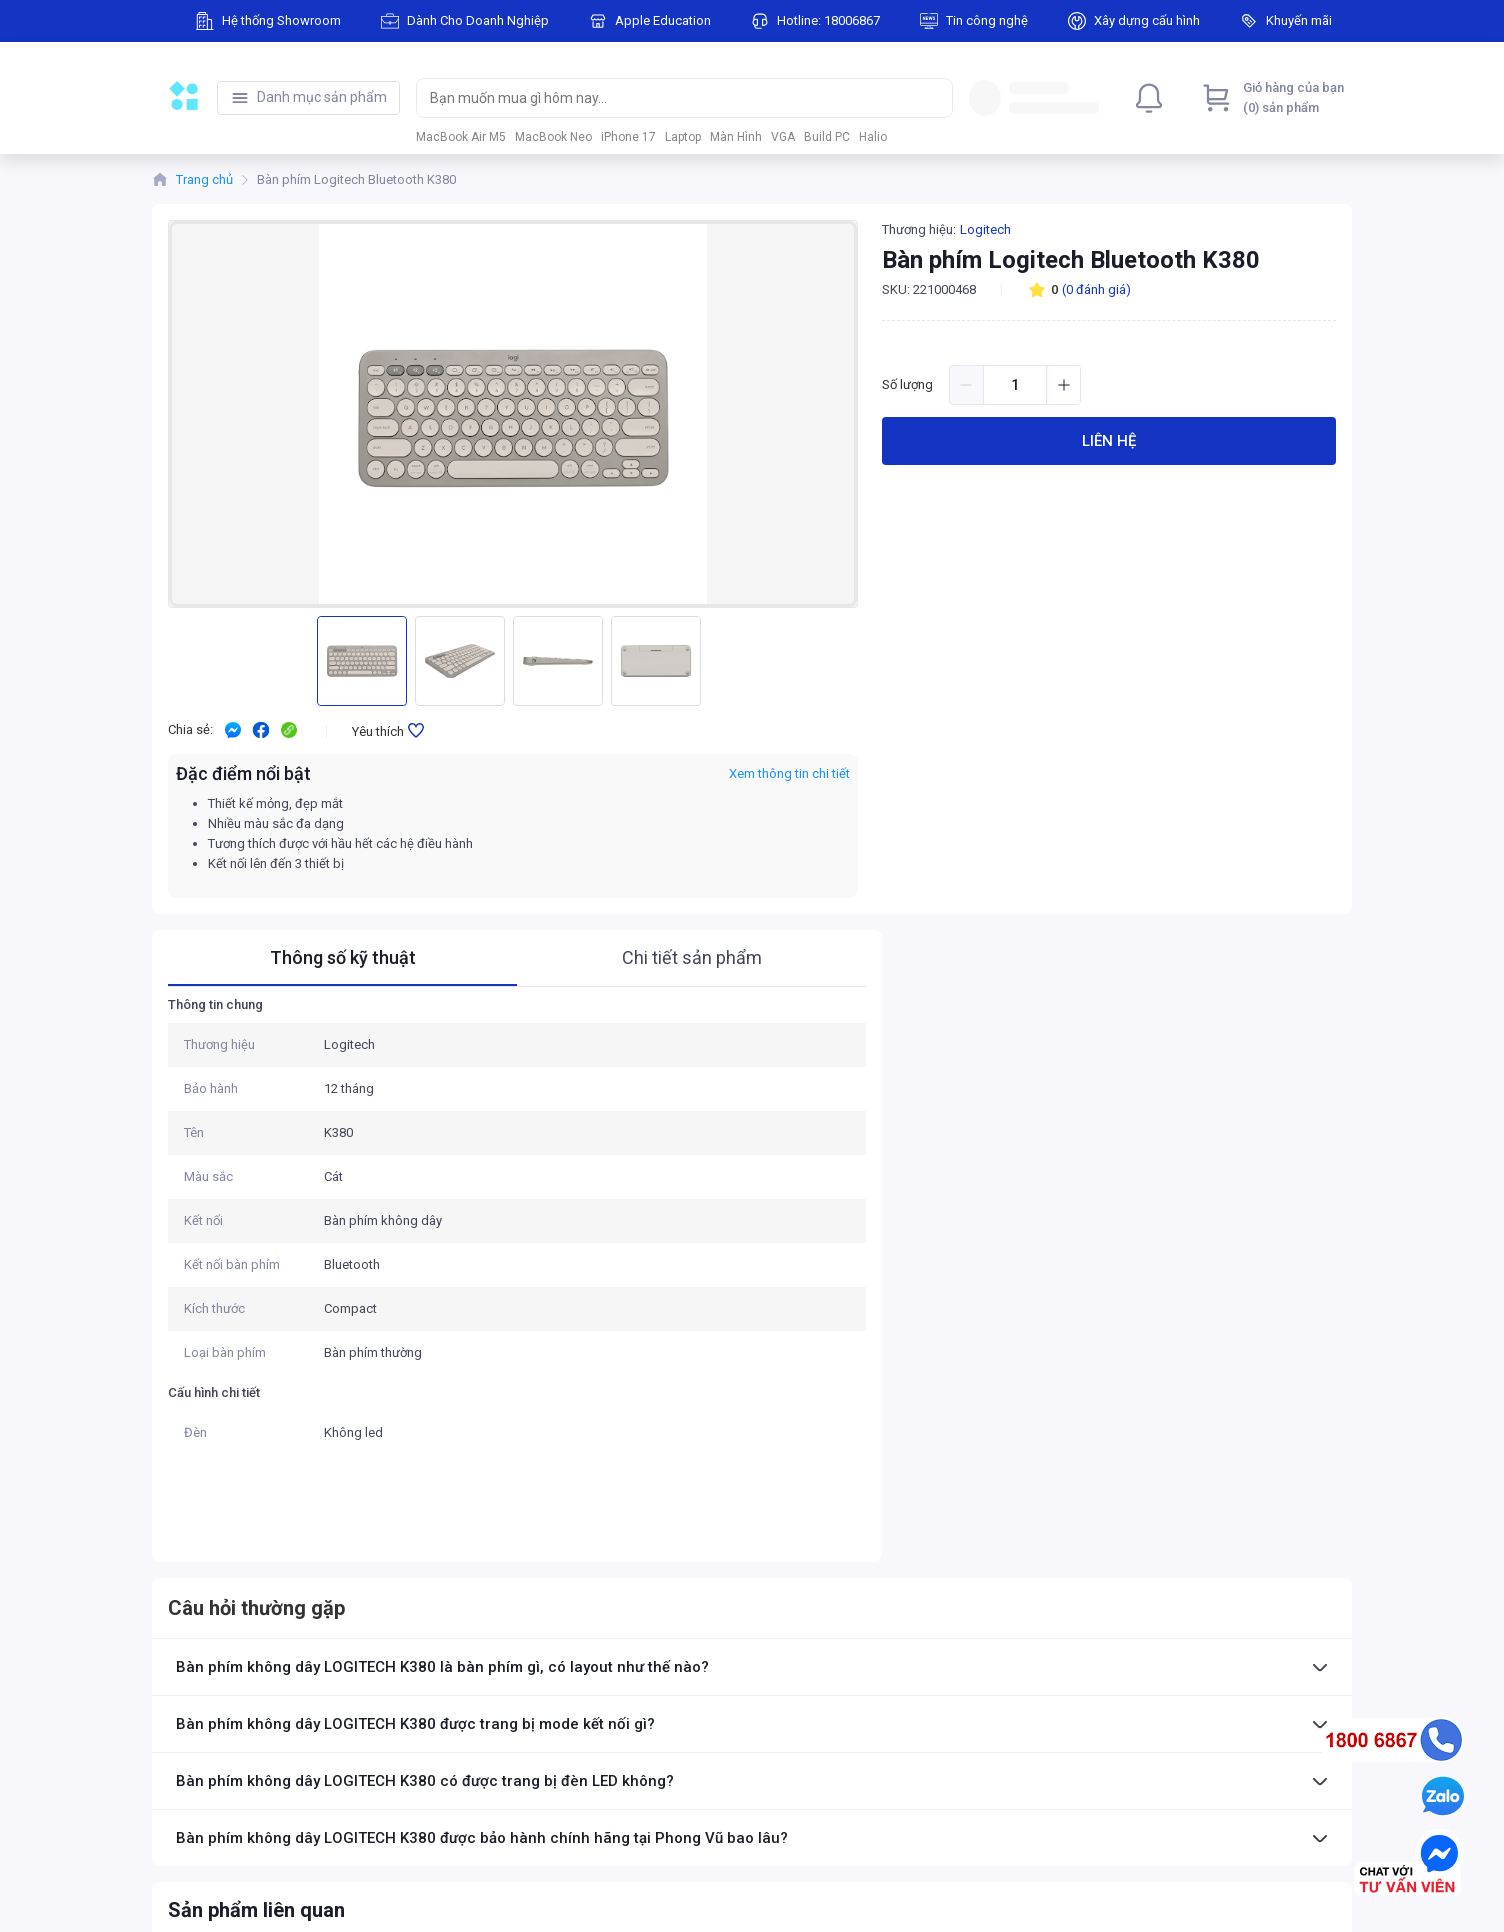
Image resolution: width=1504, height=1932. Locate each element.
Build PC (827, 137)
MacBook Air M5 (461, 137)
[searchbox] (666, 98)
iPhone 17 (628, 137)
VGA (783, 137)
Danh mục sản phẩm (322, 97)
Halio (873, 137)
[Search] (933, 98)
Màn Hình (736, 137)
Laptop (683, 137)
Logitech (985, 229)
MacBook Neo (553, 137)
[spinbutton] (1015, 385)
